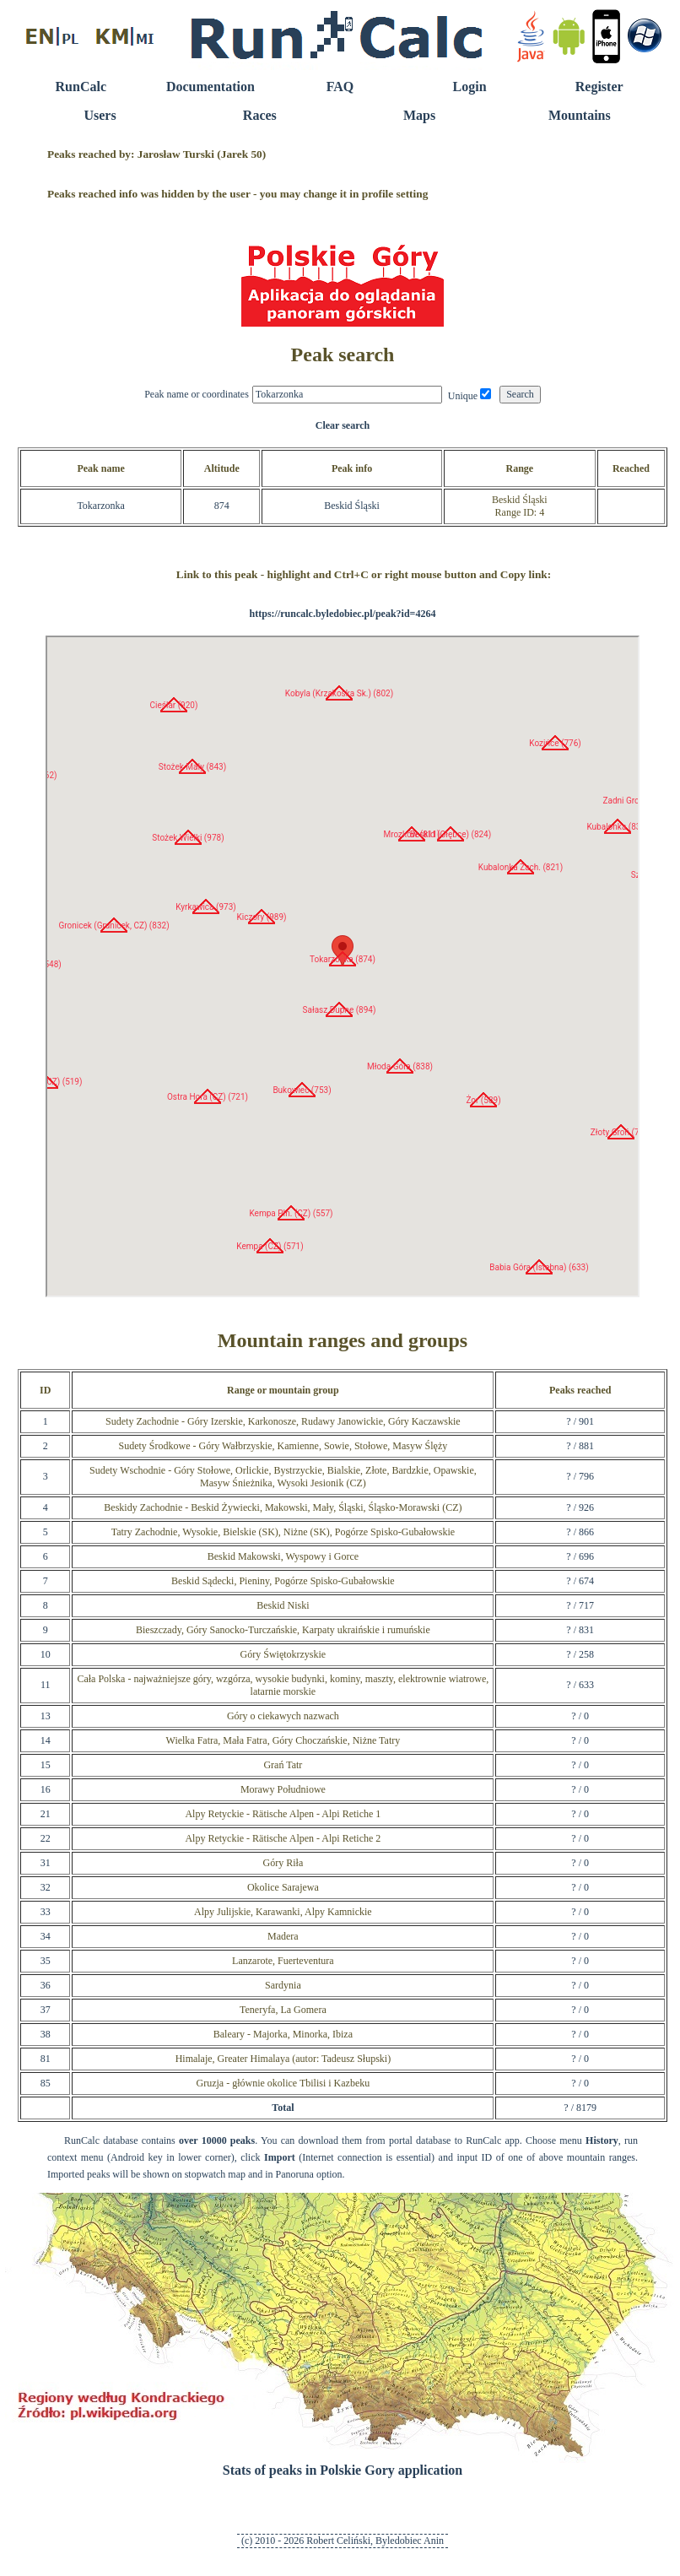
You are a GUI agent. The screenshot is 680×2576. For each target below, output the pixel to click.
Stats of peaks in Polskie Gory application (342, 2470)
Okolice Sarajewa (283, 1887)
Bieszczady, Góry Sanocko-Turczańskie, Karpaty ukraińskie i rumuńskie (283, 1630)
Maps (419, 115)
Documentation (210, 86)
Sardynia (283, 1985)
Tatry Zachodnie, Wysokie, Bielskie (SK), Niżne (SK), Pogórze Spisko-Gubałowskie (283, 1532)
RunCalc (81, 86)
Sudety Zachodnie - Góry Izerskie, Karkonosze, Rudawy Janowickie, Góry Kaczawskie (283, 1421)
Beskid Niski (282, 1605)
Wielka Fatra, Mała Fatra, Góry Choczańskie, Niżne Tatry (283, 1740)
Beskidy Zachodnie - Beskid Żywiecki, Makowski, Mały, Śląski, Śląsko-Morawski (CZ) (282, 1507)
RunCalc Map (343, 966)
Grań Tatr (282, 1765)
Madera (283, 1936)
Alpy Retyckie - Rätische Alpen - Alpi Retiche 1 (282, 1814)
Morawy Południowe (283, 1789)
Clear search (343, 425)
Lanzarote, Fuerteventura (283, 1961)
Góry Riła (283, 1863)
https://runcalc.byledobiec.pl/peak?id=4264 (343, 614)
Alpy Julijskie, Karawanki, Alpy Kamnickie (283, 1912)
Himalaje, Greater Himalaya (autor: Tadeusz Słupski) (283, 2059)
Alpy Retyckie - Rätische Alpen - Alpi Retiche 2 (282, 1838)
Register (599, 86)
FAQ (340, 86)
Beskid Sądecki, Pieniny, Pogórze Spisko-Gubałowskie (283, 1581)
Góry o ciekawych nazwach (283, 1716)
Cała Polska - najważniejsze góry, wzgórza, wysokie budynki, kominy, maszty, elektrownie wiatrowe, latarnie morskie (282, 1685)
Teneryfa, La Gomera (283, 2010)
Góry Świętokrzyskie (283, 1654)
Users (100, 115)
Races (260, 115)
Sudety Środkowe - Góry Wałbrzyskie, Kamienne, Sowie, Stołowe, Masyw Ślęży (283, 1446)
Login (470, 86)
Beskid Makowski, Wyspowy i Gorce (283, 1556)
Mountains (579, 115)
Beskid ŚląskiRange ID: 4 (520, 506)
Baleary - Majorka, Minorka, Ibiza (283, 2034)
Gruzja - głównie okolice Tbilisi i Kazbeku (283, 2083)
